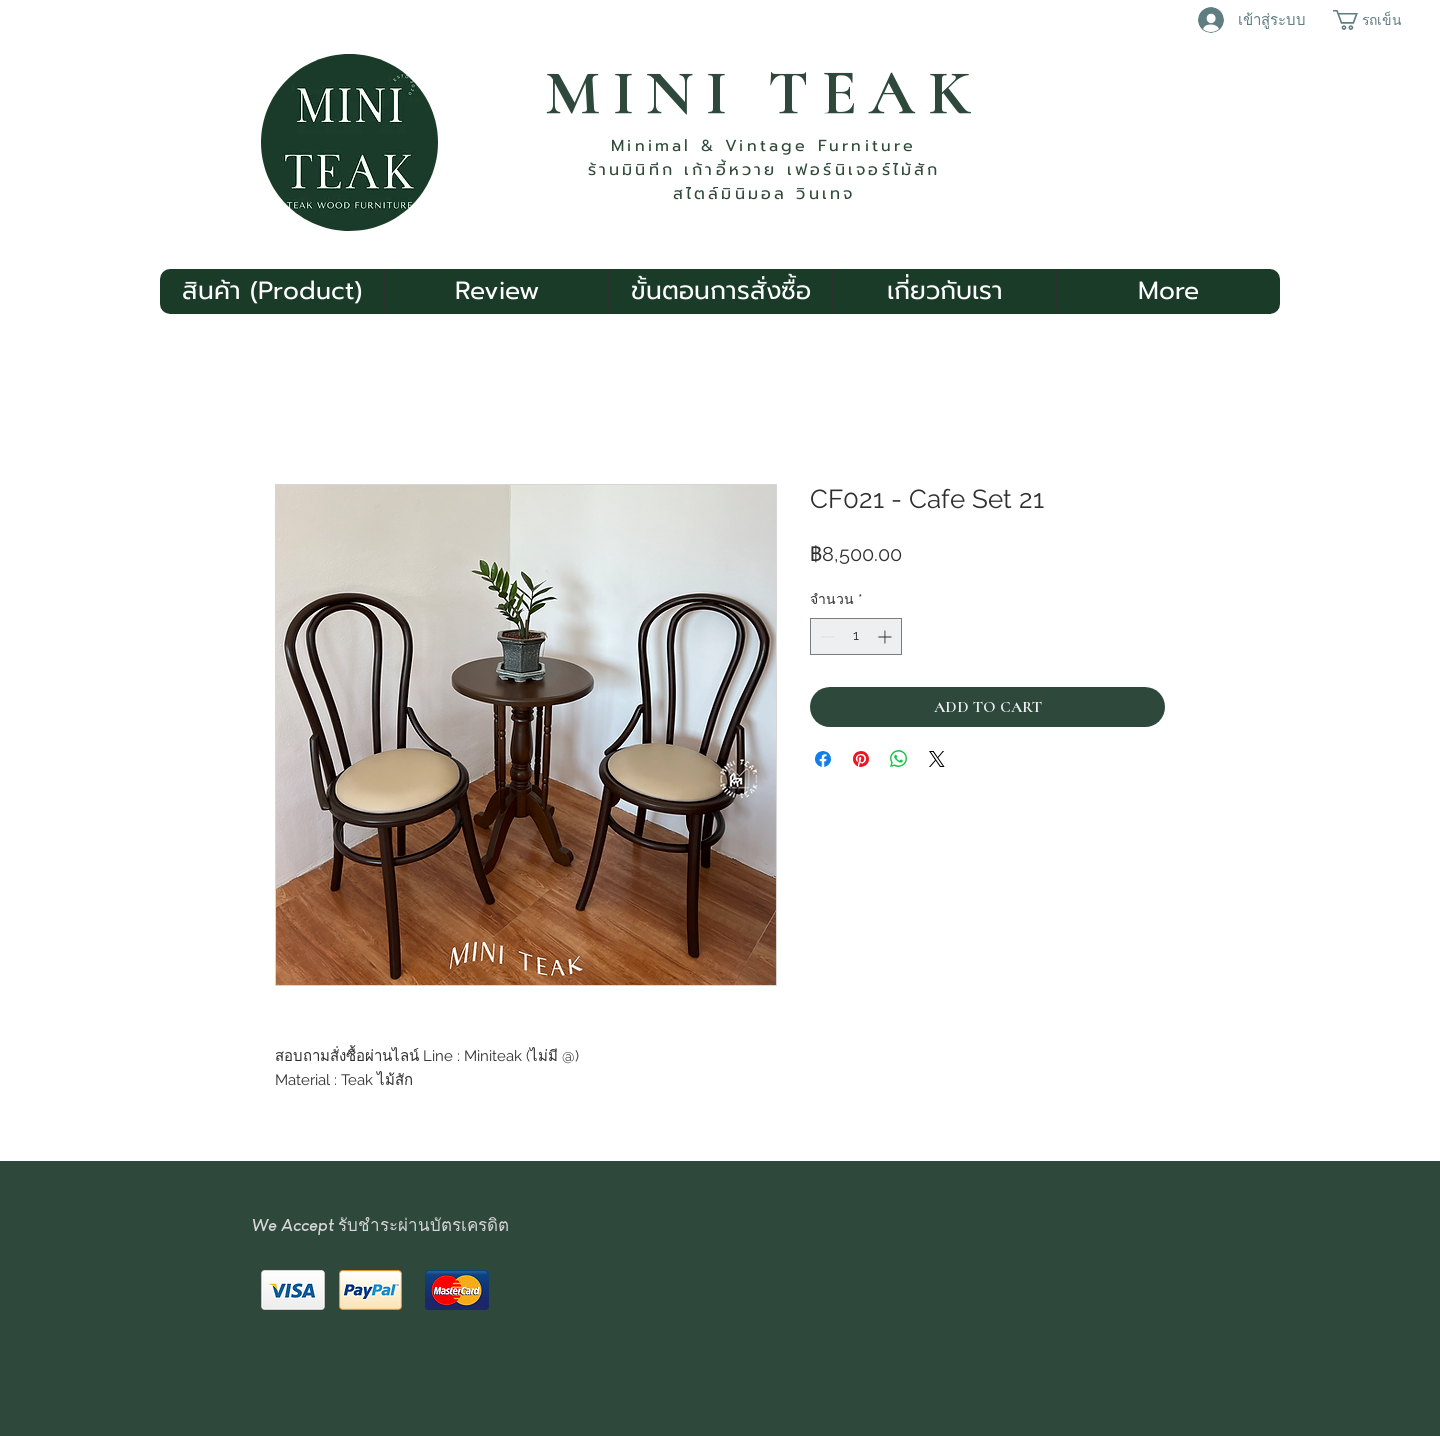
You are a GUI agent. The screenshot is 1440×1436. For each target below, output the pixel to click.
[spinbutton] (856, 636)
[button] (1375, 20)
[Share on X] (937, 759)
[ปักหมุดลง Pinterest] (861, 759)
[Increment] (886, 636)
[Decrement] (825, 636)
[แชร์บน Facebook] (823, 759)
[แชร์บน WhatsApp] (899, 759)
